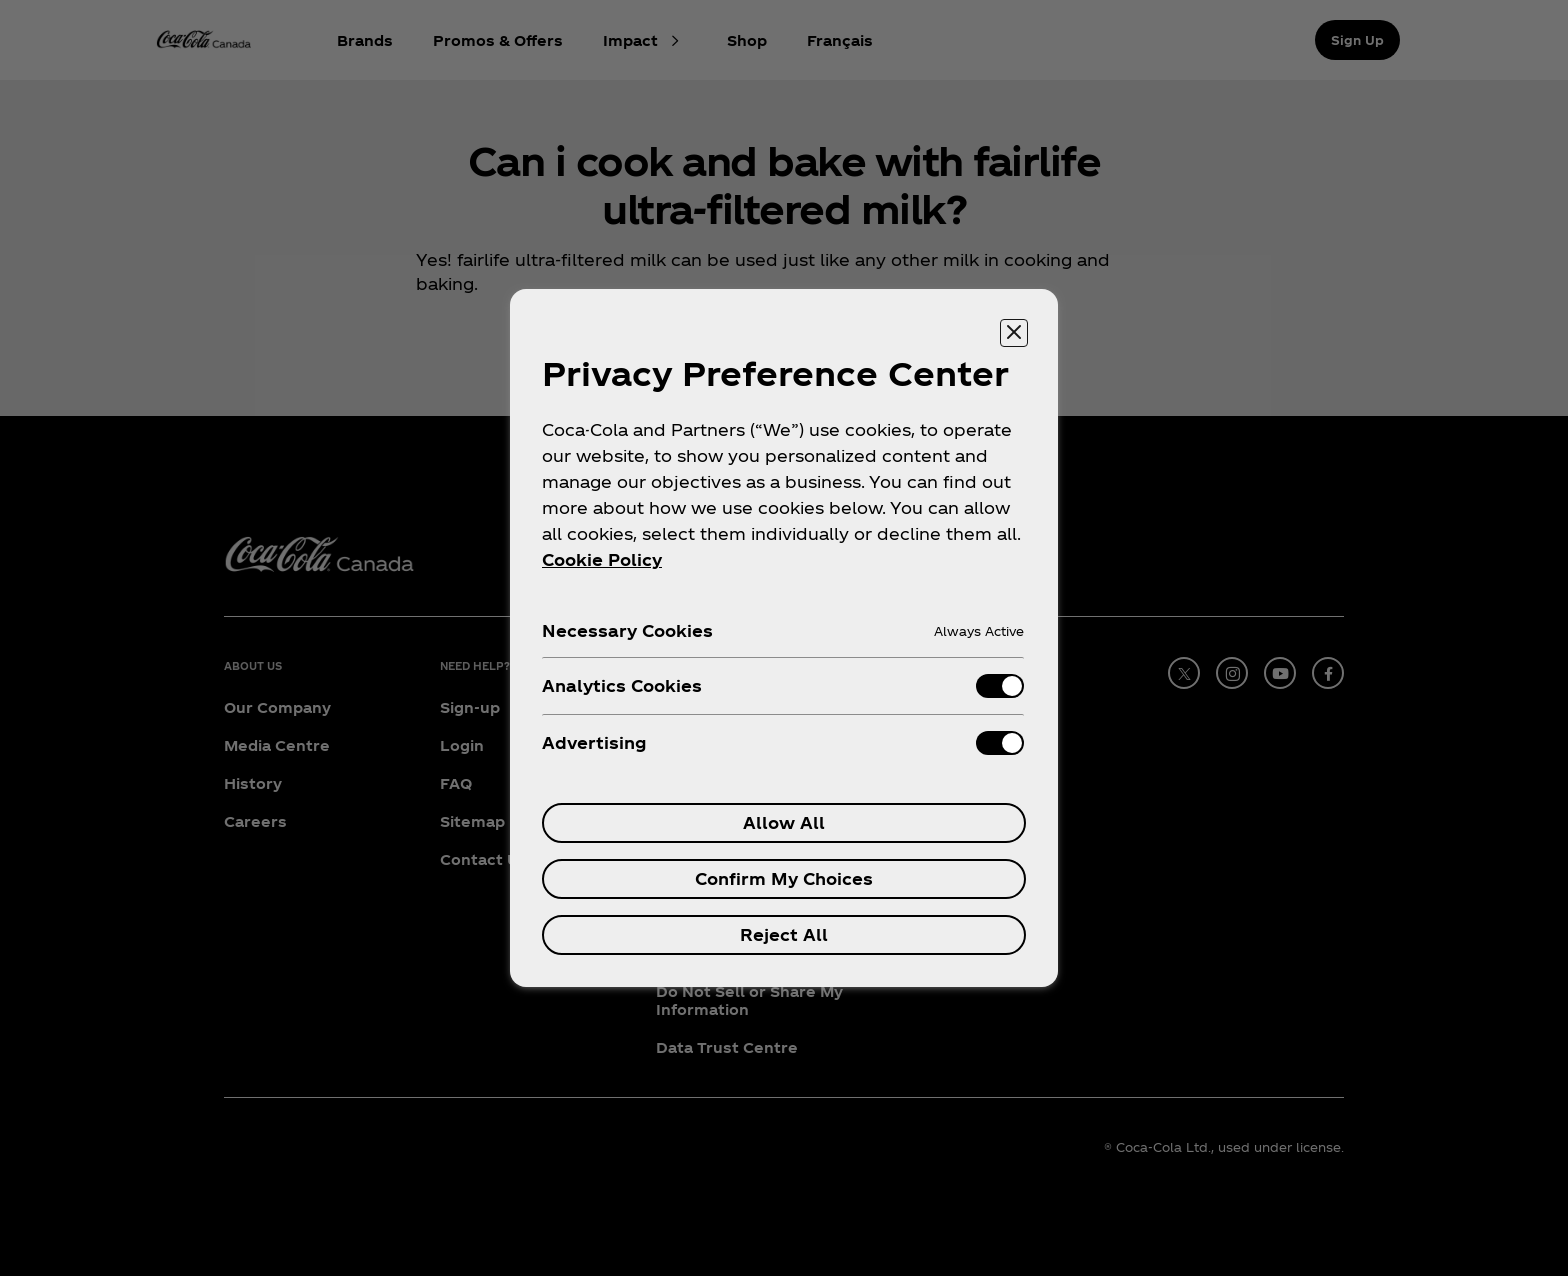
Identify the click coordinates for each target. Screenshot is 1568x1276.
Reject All (784, 934)
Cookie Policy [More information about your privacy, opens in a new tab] (602, 559)
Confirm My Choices (784, 878)
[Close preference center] (1014, 333)
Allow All (784, 822)
